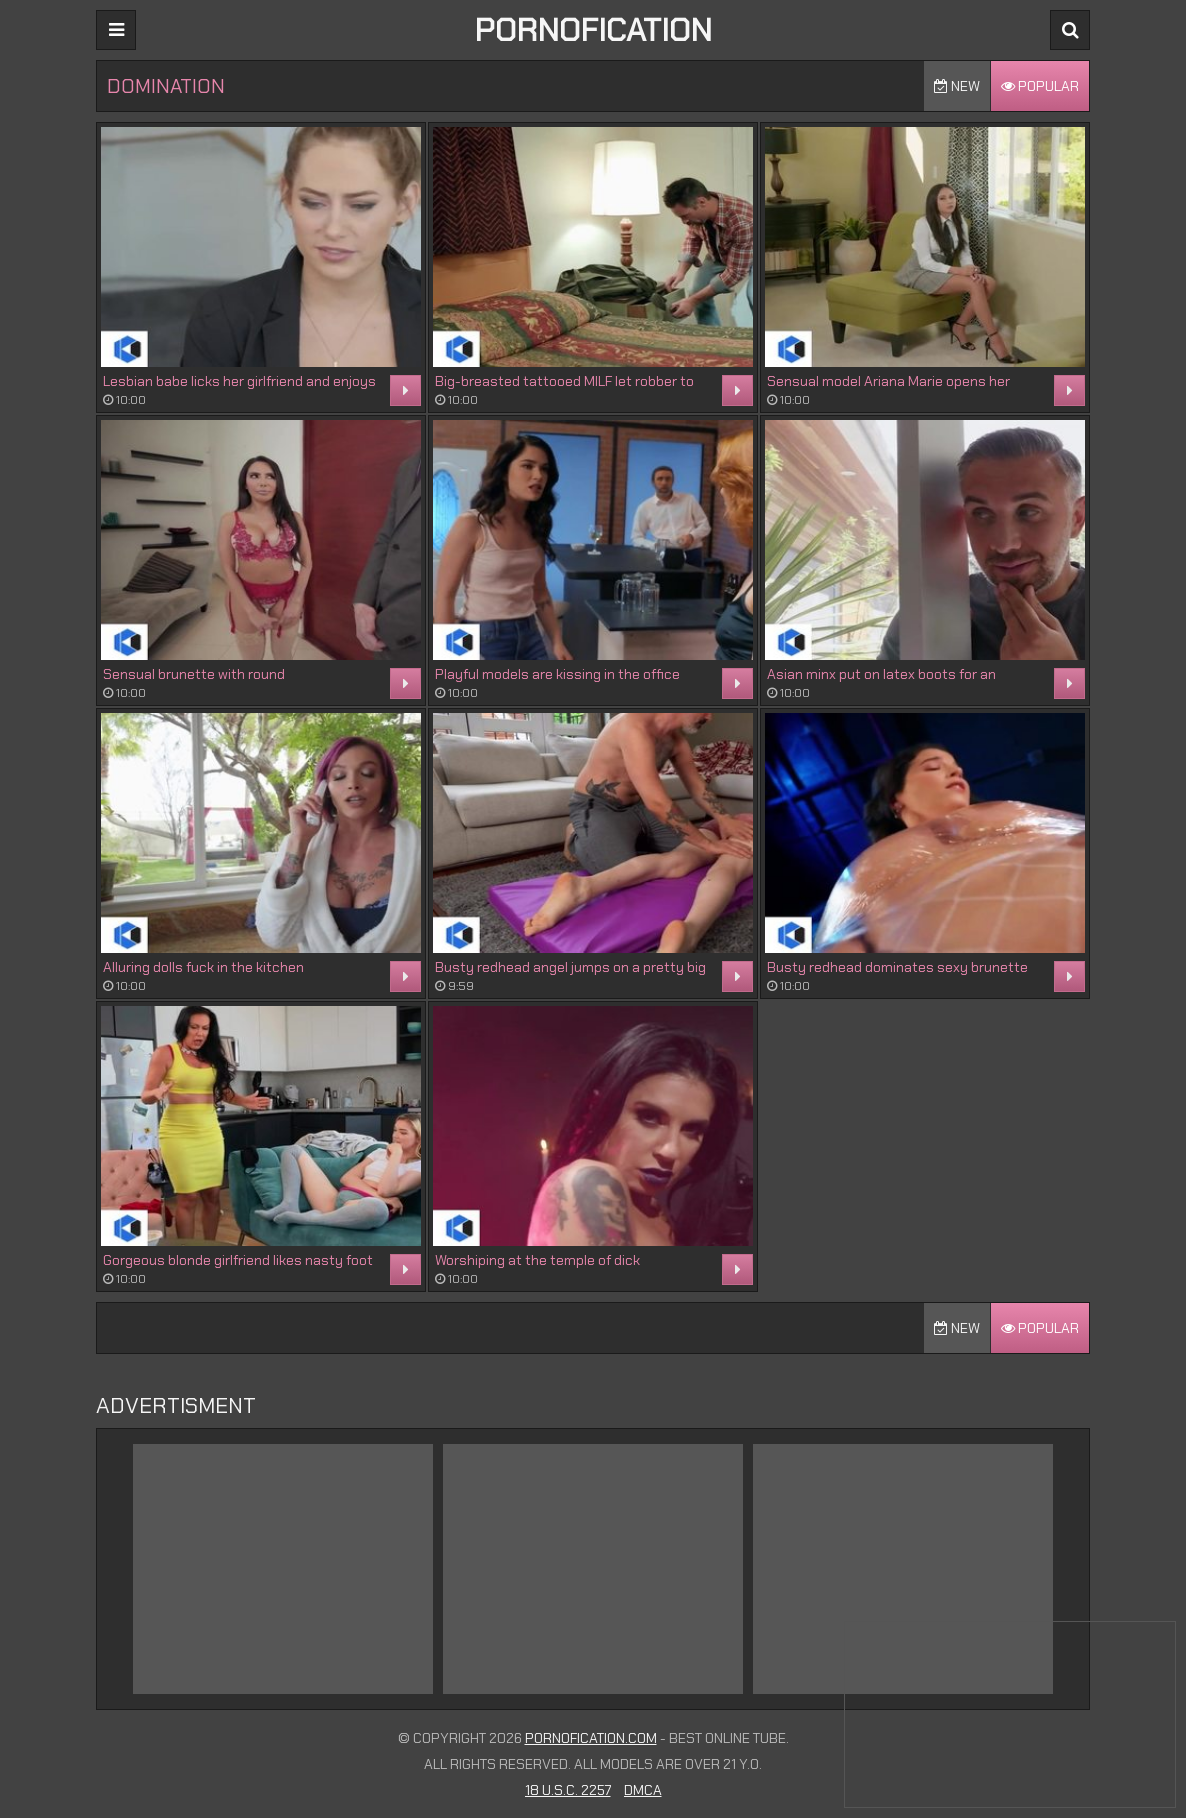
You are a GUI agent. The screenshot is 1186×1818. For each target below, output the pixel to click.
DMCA (643, 1790)
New (957, 86)
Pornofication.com (591, 1738)
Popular (1040, 86)
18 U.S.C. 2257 (568, 1790)
